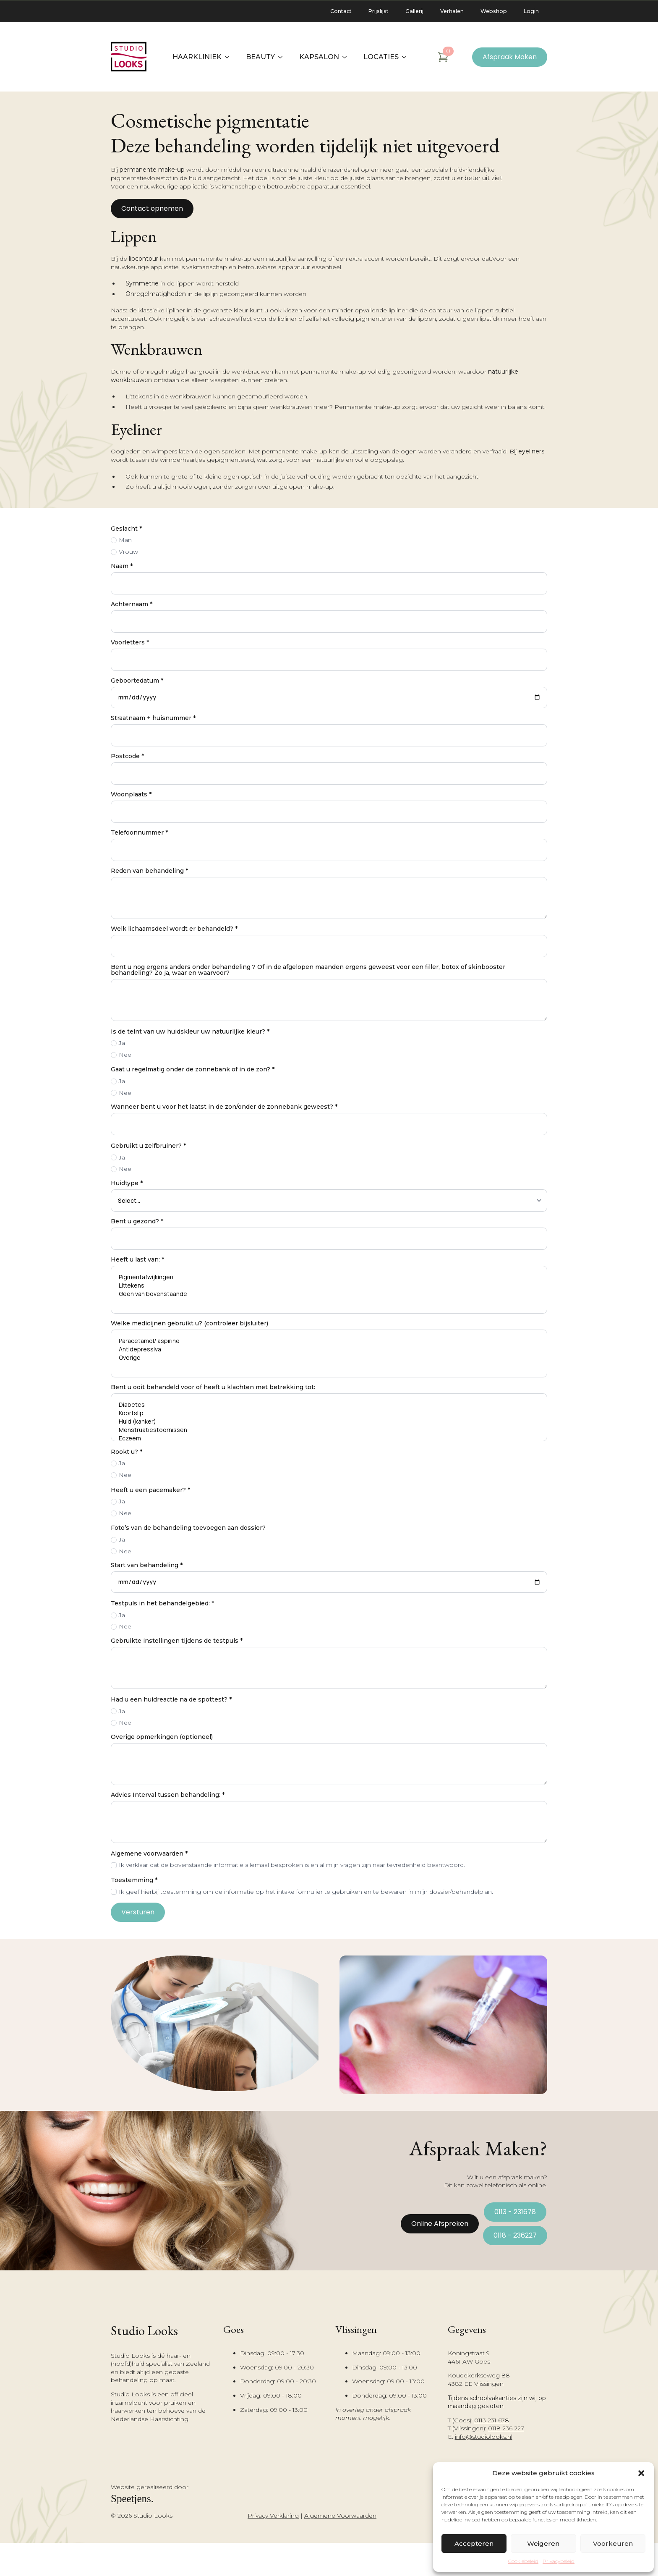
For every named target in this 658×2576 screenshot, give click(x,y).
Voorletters (130, 642)
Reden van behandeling (149, 871)
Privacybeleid (558, 2561)
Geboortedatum (137, 680)
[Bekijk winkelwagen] (443, 57)
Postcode (127, 756)
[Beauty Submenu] (283, 57)
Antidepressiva (329, 1349)
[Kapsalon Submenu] (347, 57)
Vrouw (128, 551)
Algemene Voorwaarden (340, 2515)
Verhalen (452, 11)
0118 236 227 (506, 2428)
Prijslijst (378, 11)
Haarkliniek (197, 57)
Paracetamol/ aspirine (329, 1341)
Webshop (493, 11)
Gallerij (414, 11)
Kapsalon (319, 57)
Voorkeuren (613, 2543)
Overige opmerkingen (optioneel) (162, 1737)
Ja (122, 1043)
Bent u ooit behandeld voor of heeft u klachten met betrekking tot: (213, 1387)
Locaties (381, 57)
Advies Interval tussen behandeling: (168, 1795)
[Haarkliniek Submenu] (230, 57)
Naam (122, 566)
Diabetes (329, 1405)
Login (531, 11)
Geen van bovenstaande (329, 1294)
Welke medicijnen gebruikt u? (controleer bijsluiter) (189, 1323)
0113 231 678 (491, 2420)
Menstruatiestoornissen (329, 1430)
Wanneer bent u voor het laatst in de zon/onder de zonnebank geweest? (224, 1107)
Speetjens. (132, 2498)
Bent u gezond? (137, 1221)
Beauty (260, 57)
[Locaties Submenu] (407, 57)
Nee (125, 1054)
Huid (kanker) (329, 1421)
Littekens (329, 1285)
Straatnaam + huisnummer (153, 718)
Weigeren (543, 2543)
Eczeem (329, 1438)
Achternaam (131, 604)
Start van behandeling (147, 1565)
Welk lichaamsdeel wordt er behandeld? (174, 929)
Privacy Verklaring (273, 2515)
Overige (329, 1357)
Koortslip (329, 1413)
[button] (641, 2473)
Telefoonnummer (139, 832)
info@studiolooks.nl (483, 2436)
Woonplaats (131, 794)
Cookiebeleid (523, 2561)
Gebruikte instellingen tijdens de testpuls (177, 1641)
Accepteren (474, 2543)
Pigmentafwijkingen (329, 1277)
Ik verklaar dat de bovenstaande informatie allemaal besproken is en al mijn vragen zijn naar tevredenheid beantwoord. (292, 1865)
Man (125, 540)
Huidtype (127, 1183)
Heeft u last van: (137, 1259)
